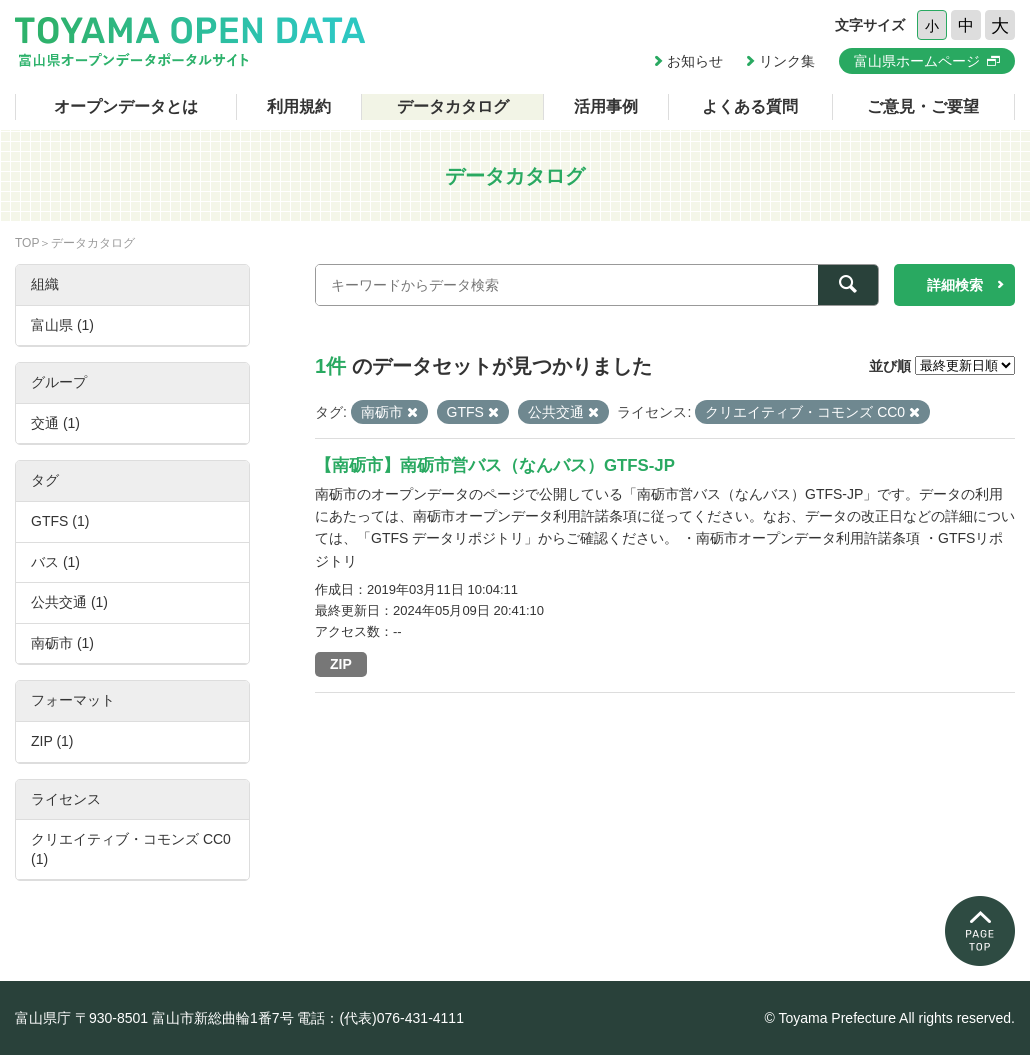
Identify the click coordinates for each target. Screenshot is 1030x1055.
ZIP (341, 664)
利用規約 (299, 106)
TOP (27, 243)
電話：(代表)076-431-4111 (380, 1018)
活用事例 (606, 106)
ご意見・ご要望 (923, 106)
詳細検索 (955, 285)
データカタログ (453, 106)
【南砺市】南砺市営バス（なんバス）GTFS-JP (495, 465)
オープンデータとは (126, 106)
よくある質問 (750, 106)
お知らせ (695, 61)
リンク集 (787, 61)
